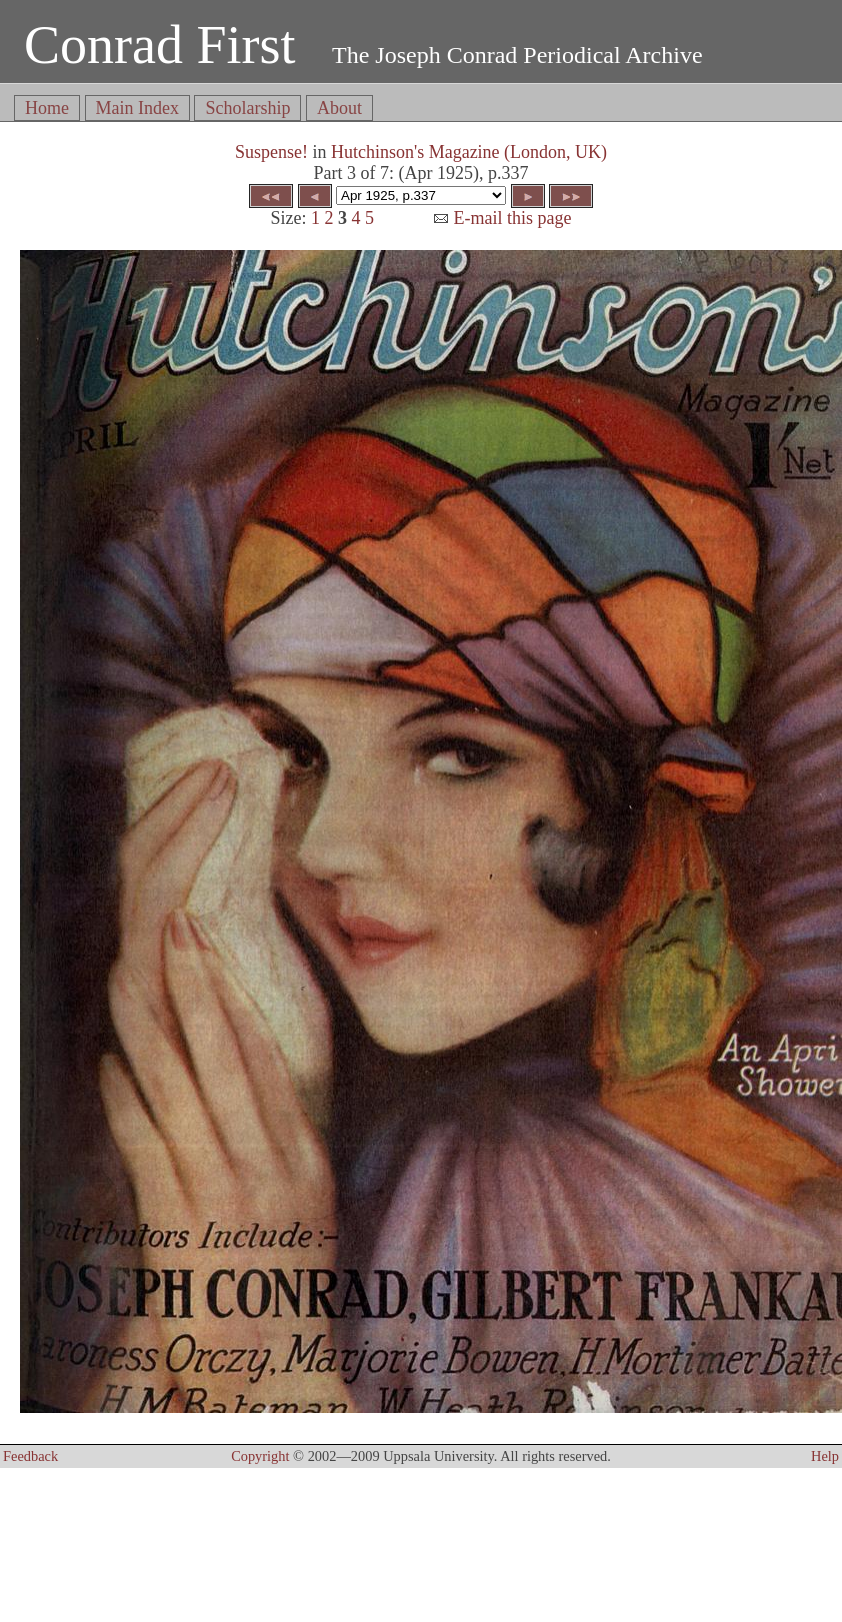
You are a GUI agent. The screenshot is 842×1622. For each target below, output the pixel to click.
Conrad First (160, 45)
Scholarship (247, 108)
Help (825, 1456)
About (339, 108)
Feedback (30, 1456)
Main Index (137, 108)
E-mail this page (502, 218)
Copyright (260, 1456)
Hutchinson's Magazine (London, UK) (469, 152)
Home (47, 108)
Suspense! (271, 152)
